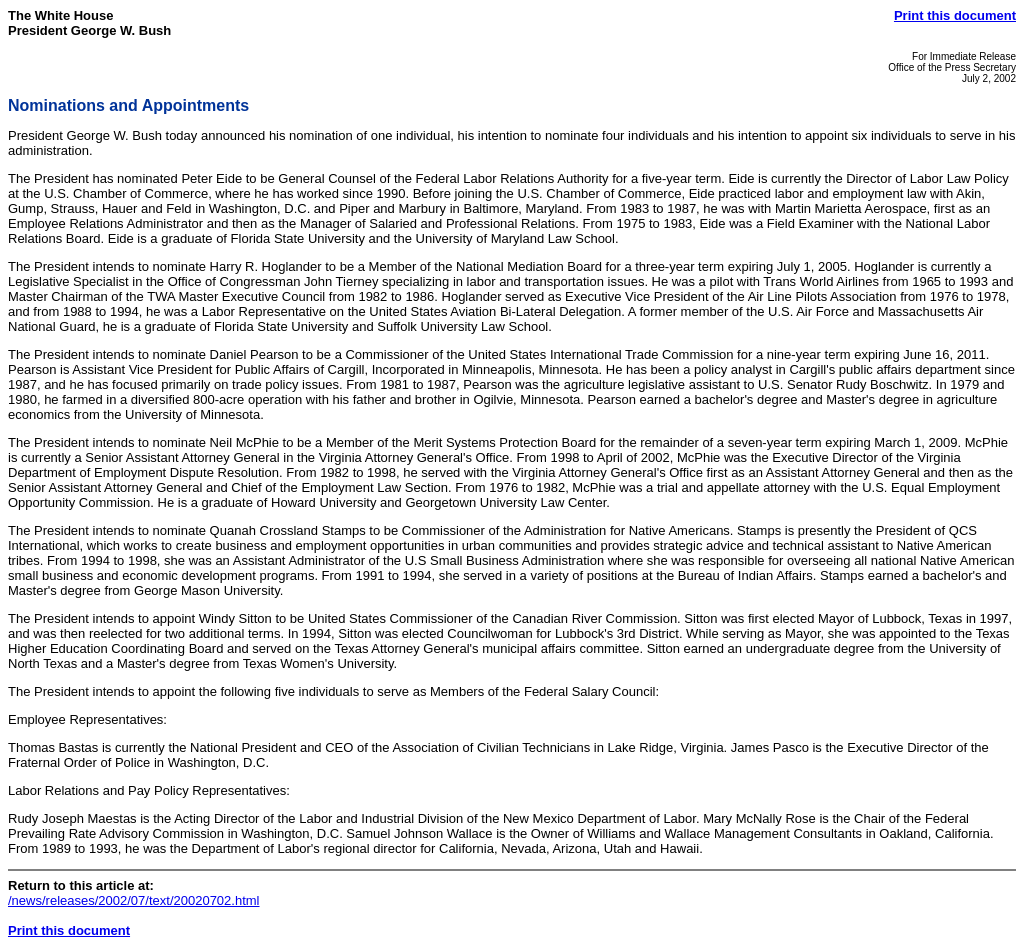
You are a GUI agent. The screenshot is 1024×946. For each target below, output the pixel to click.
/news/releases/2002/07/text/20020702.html (134, 900)
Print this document (955, 15)
